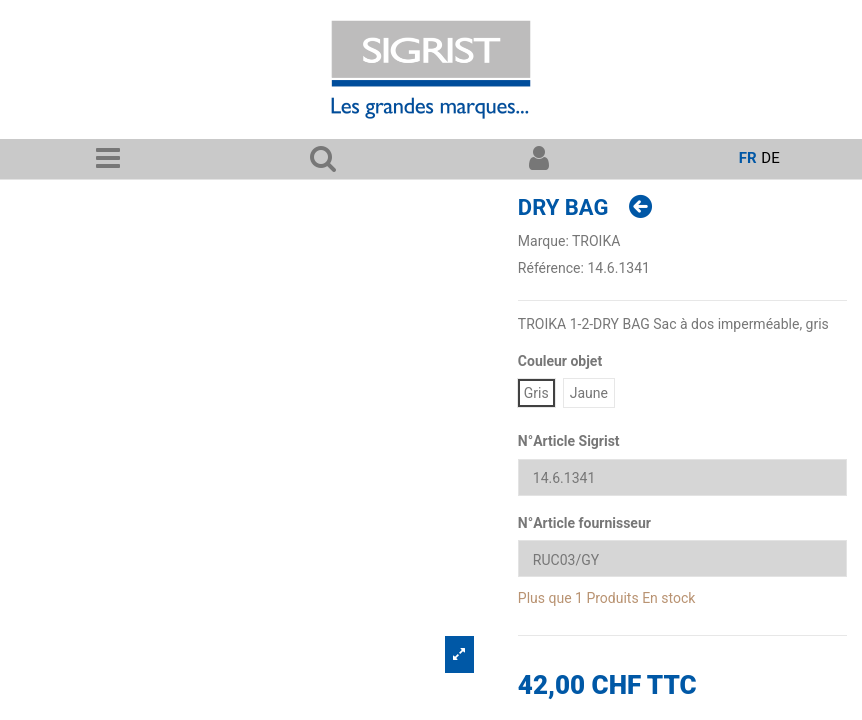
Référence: (551, 268)
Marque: (543, 241)
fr (748, 158)
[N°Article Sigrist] (682, 477)
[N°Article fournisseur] (682, 558)
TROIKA (596, 241)
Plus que (545, 598)
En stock (668, 598)
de (770, 158)
